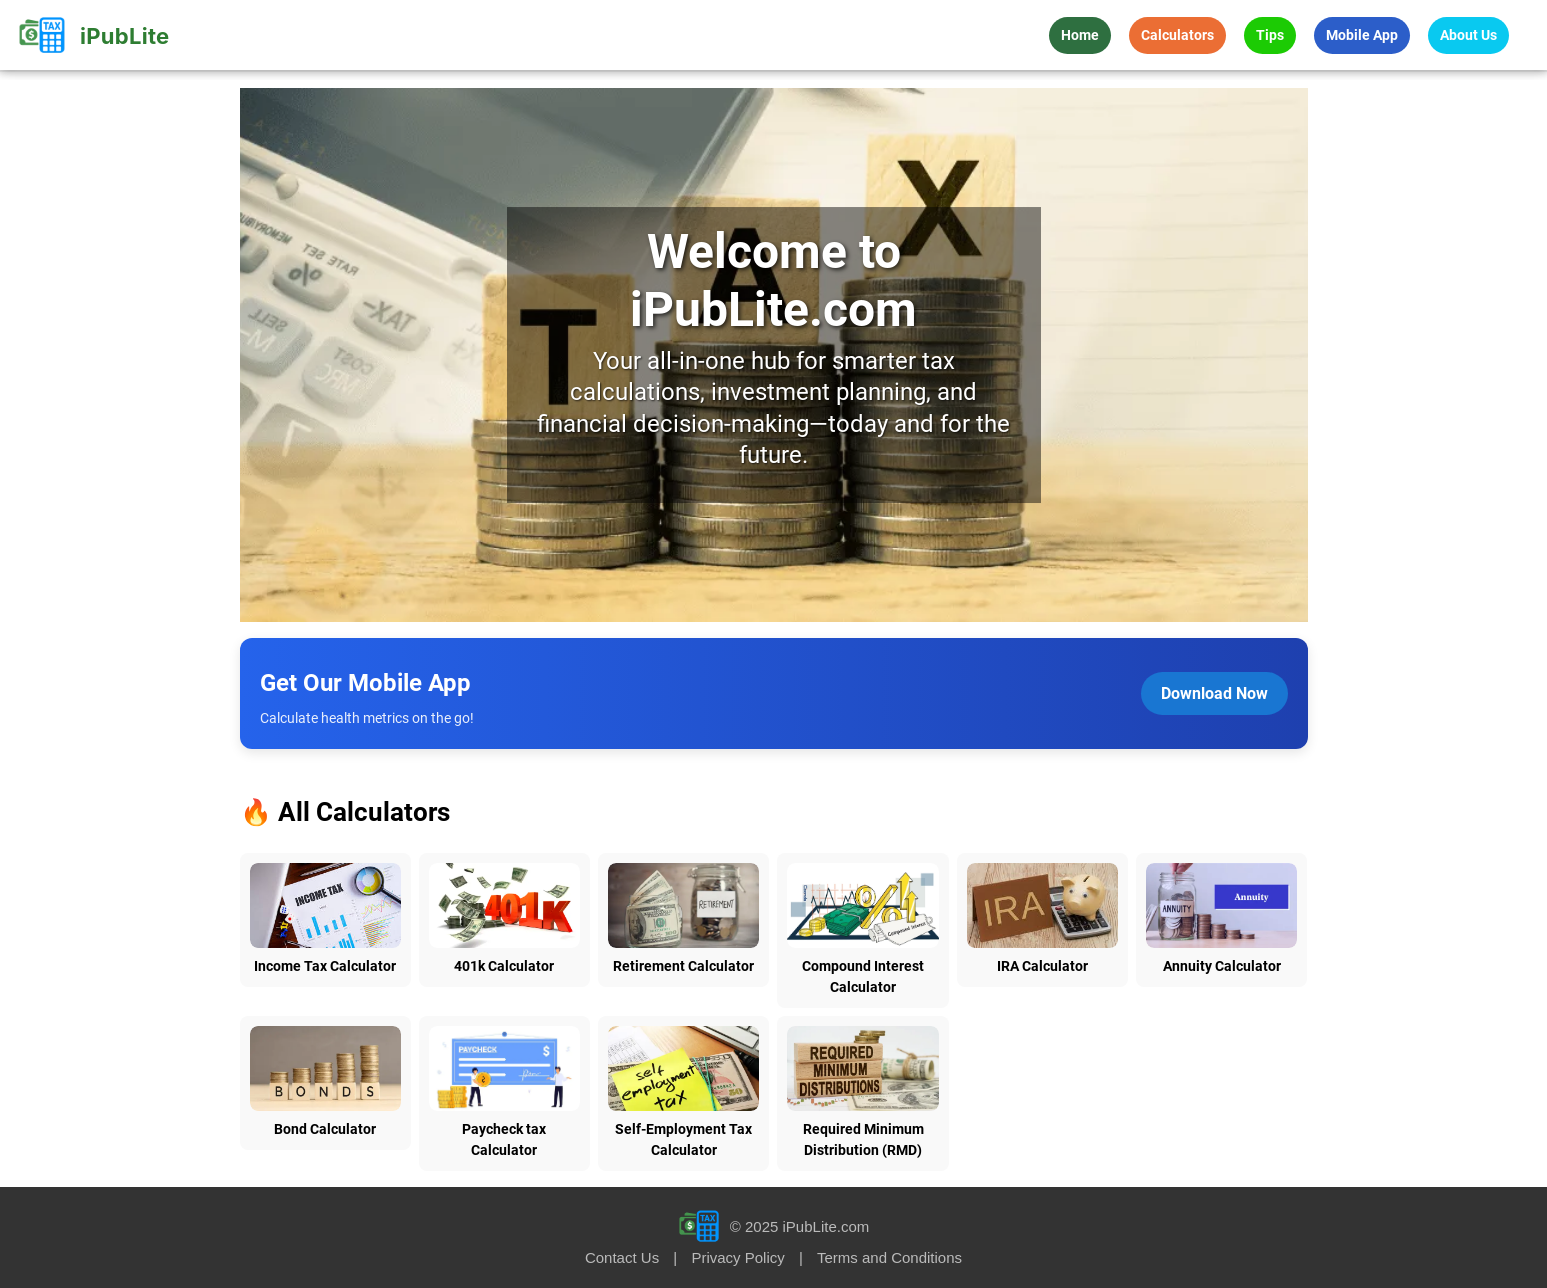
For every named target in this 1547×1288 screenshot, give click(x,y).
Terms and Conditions (889, 1257)
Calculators (1177, 35)
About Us (1468, 35)
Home (1080, 35)
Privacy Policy (737, 1257)
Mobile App (1362, 35)
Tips (1270, 35)
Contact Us (622, 1257)
